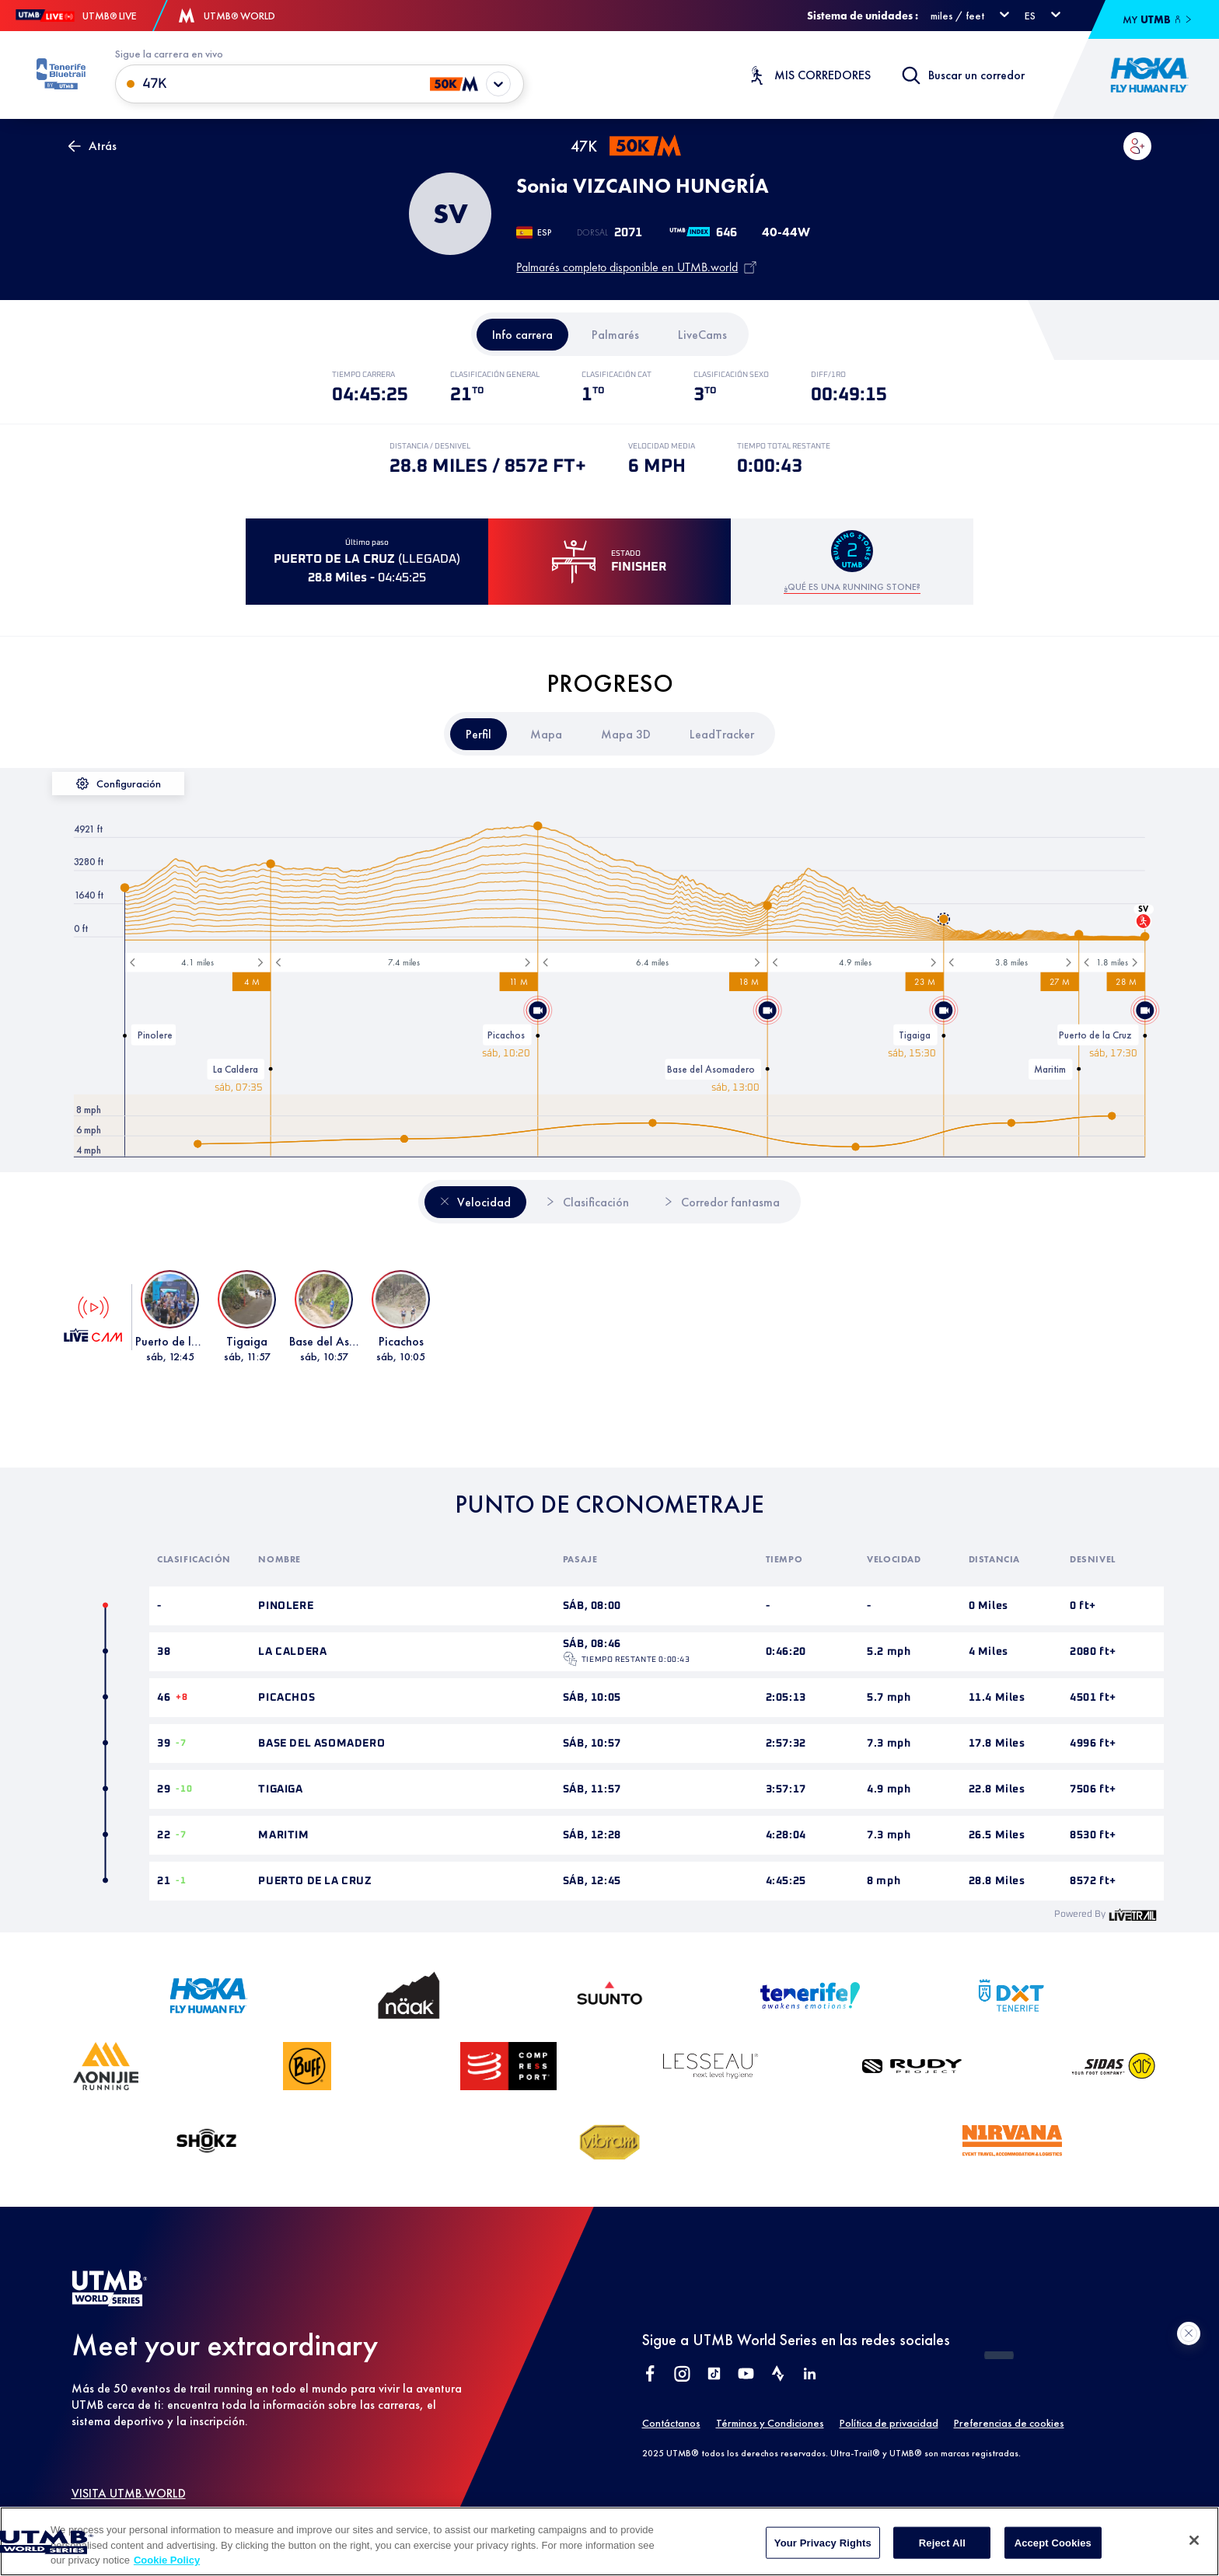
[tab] (522, 335)
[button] (1137, 146)
